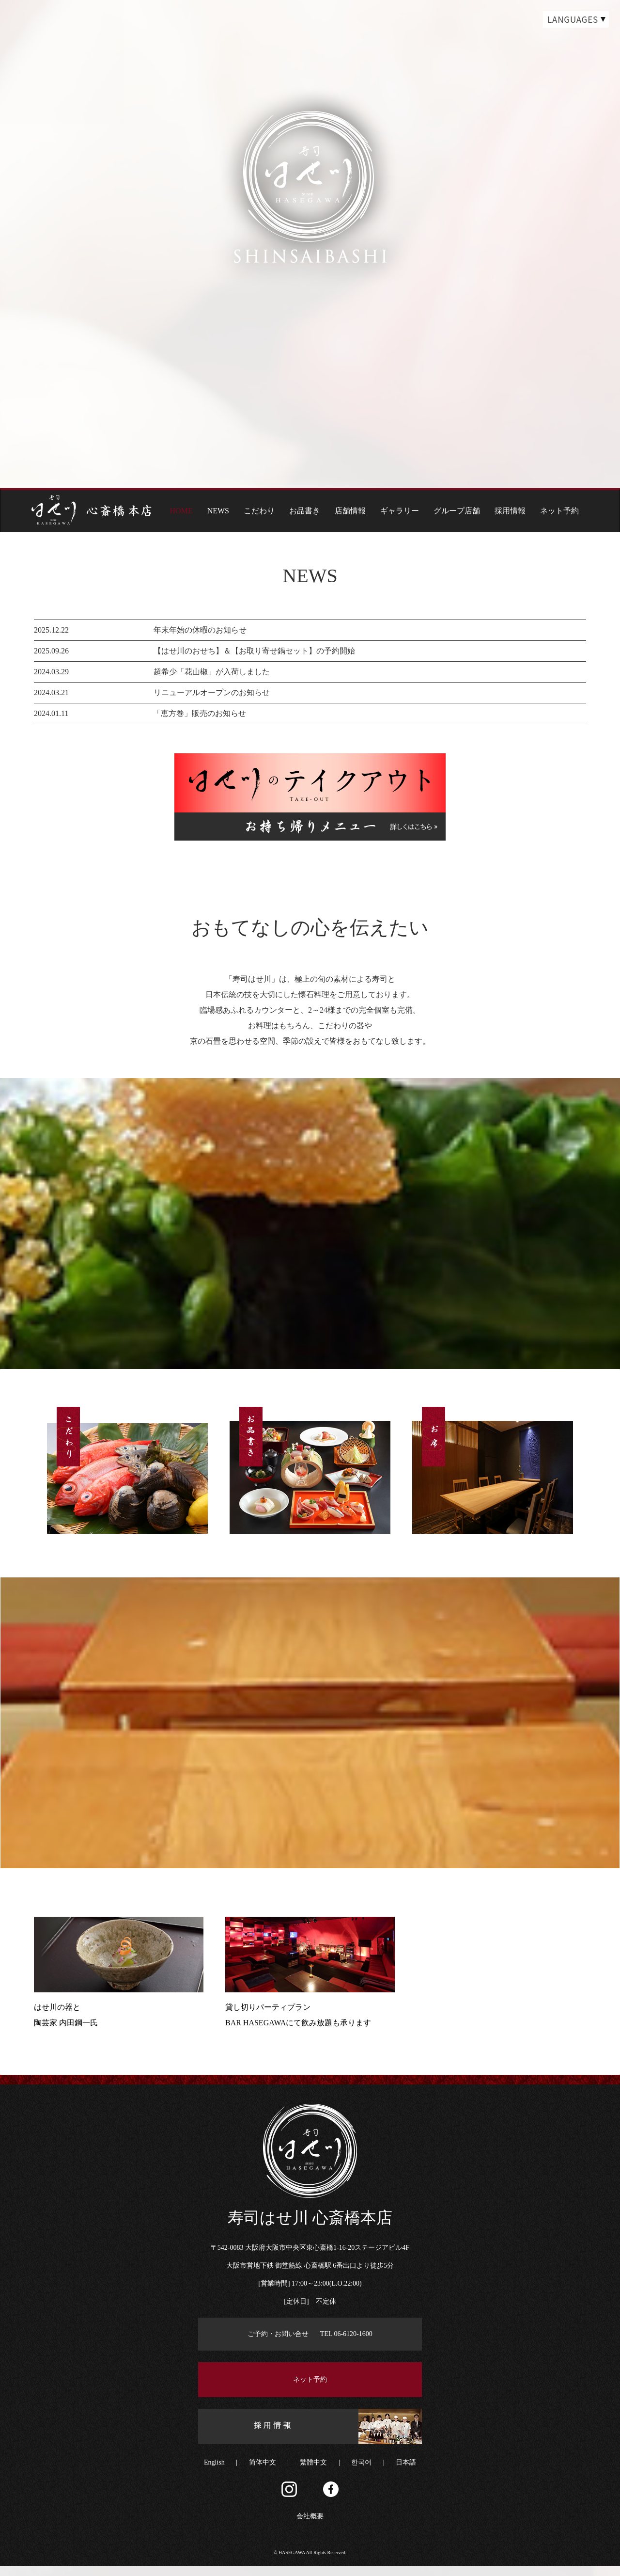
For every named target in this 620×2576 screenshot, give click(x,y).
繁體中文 (313, 2472)
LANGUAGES (572, 19)
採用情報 (510, 511)
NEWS (218, 511)
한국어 (361, 2472)
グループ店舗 (457, 511)
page (310, 408)
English (214, 2472)
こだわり (259, 511)
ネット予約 (559, 511)
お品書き (304, 511)
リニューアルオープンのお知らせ (212, 692)
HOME (181, 511)
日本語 (406, 2472)
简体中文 (262, 2472)
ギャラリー (399, 511)
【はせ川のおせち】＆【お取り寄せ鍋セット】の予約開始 (254, 651)
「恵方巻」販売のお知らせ (199, 713)
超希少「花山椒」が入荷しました (212, 672)
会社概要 (310, 2526)
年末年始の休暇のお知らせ (200, 630)
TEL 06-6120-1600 (346, 2344)
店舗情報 (350, 511)
